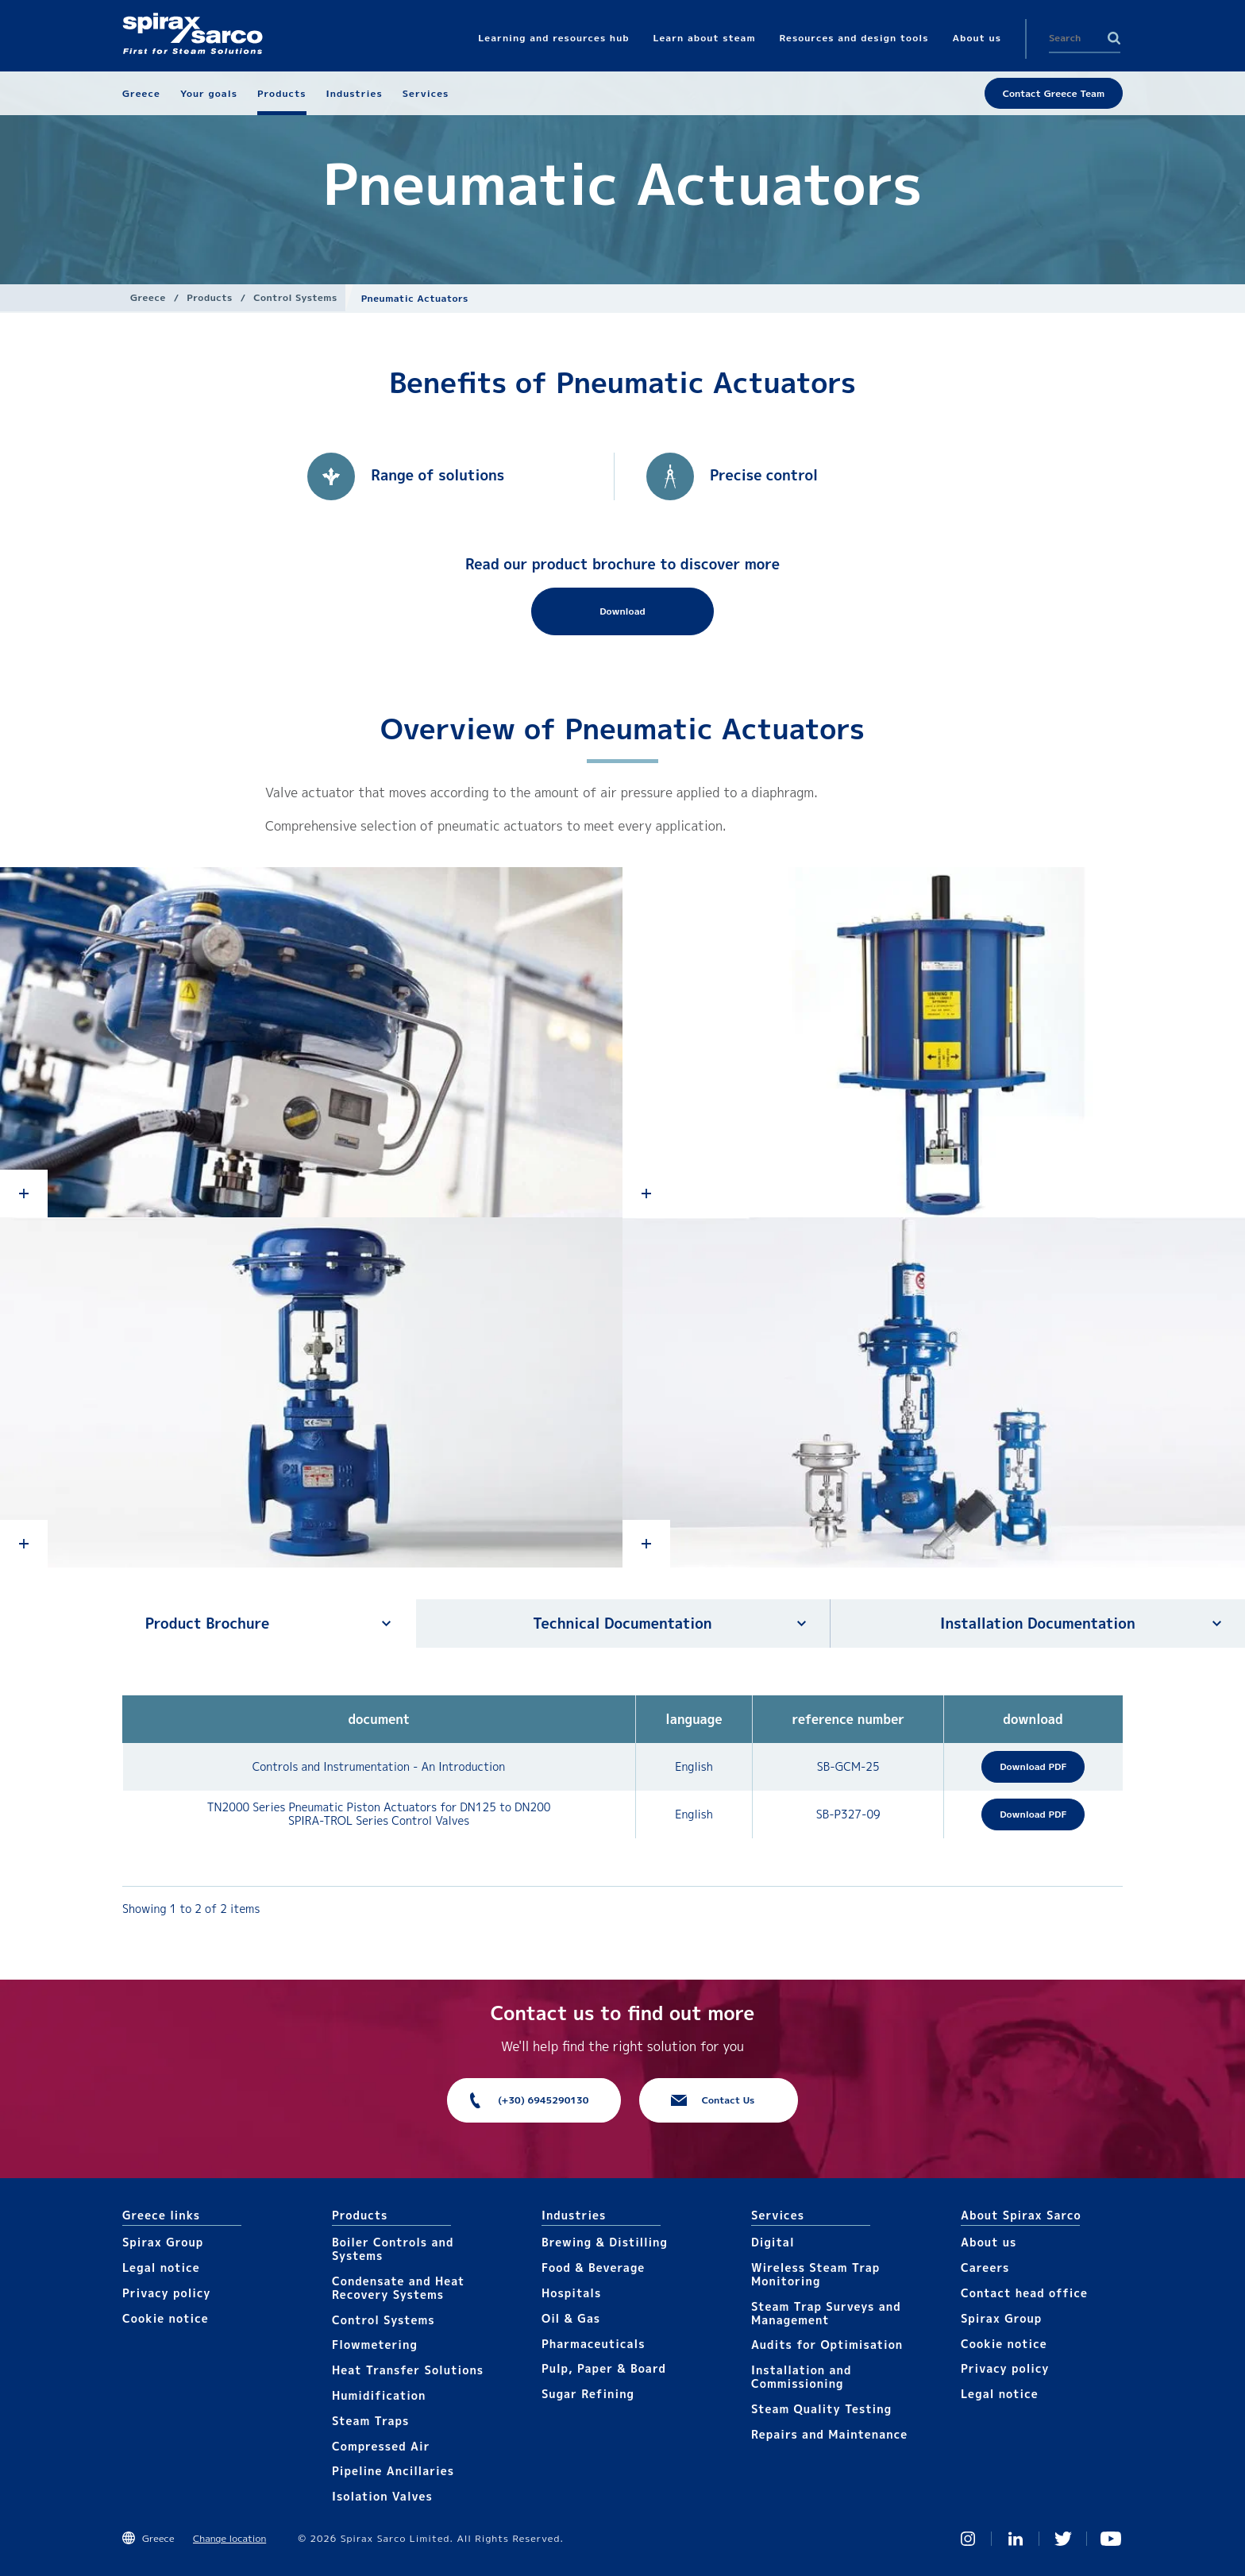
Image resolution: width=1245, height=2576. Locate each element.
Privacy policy (166, 2292)
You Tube (1111, 2539)
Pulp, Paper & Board (604, 2368)
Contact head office (1024, 2292)
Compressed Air (381, 2446)
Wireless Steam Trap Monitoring (815, 2274)
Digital (773, 2242)
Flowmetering (375, 2344)
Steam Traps (370, 2420)
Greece (148, 297)
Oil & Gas (571, 2318)
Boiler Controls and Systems (392, 2249)
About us (988, 2242)
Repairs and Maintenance (829, 2434)
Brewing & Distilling (605, 2242)
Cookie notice (165, 2318)
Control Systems (295, 297)
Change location (229, 2538)
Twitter (1063, 2539)
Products (209, 297)
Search (1114, 38)
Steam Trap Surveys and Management (826, 2313)
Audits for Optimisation (827, 2344)
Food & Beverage (593, 2267)
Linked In (1015, 2539)
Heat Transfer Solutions (408, 2369)
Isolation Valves (382, 2496)
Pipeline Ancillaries (393, 2470)
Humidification (379, 2395)
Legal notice (161, 2267)
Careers (985, 2267)
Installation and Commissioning (801, 2376)
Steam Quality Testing (821, 2408)
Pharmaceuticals (594, 2343)
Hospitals (571, 2292)
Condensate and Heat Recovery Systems (398, 2287)
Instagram (968, 2539)
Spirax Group (162, 2242)
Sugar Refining (588, 2393)
